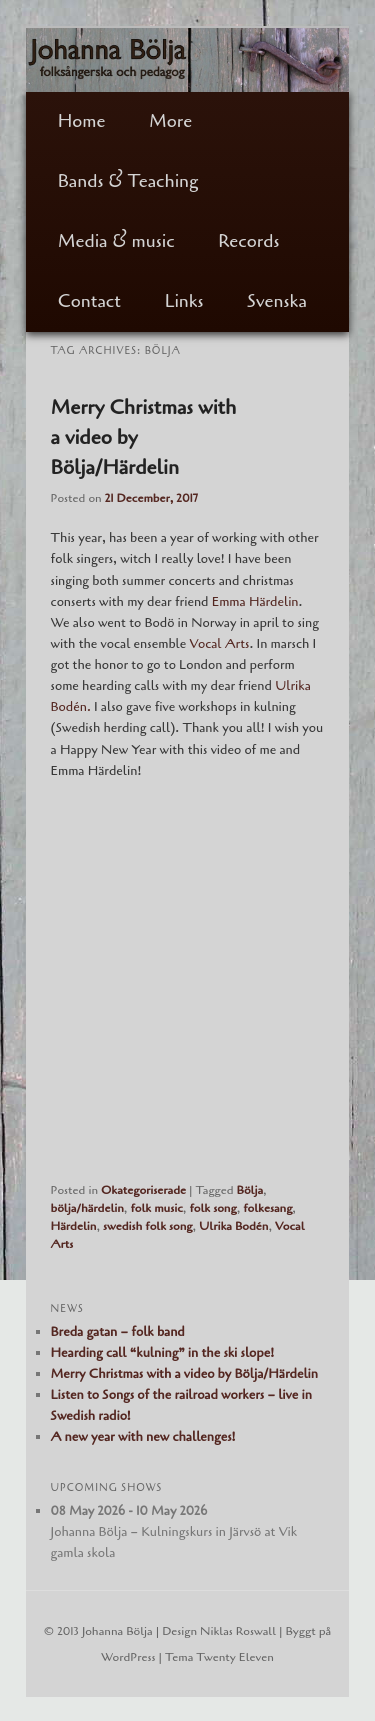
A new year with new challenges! (143, 1437)
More (170, 121)
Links (184, 301)
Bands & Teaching (128, 181)
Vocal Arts (220, 644)
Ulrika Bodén (233, 1226)
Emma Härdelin (255, 602)
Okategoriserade (143, 1190)
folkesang (267, 1208)
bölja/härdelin (87, 1208)
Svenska (277, 301)
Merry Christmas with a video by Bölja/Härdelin (184, 1374)
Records (248, 241)
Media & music (116, 241)
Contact (89, 301)
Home (82, 121)
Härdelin (74, 1226)
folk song (212, 1208)
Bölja (250, 1190)
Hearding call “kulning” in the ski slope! (163, 1353)
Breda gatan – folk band (118, 1332)
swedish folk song (148, 1226)
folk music (156, 1208)
